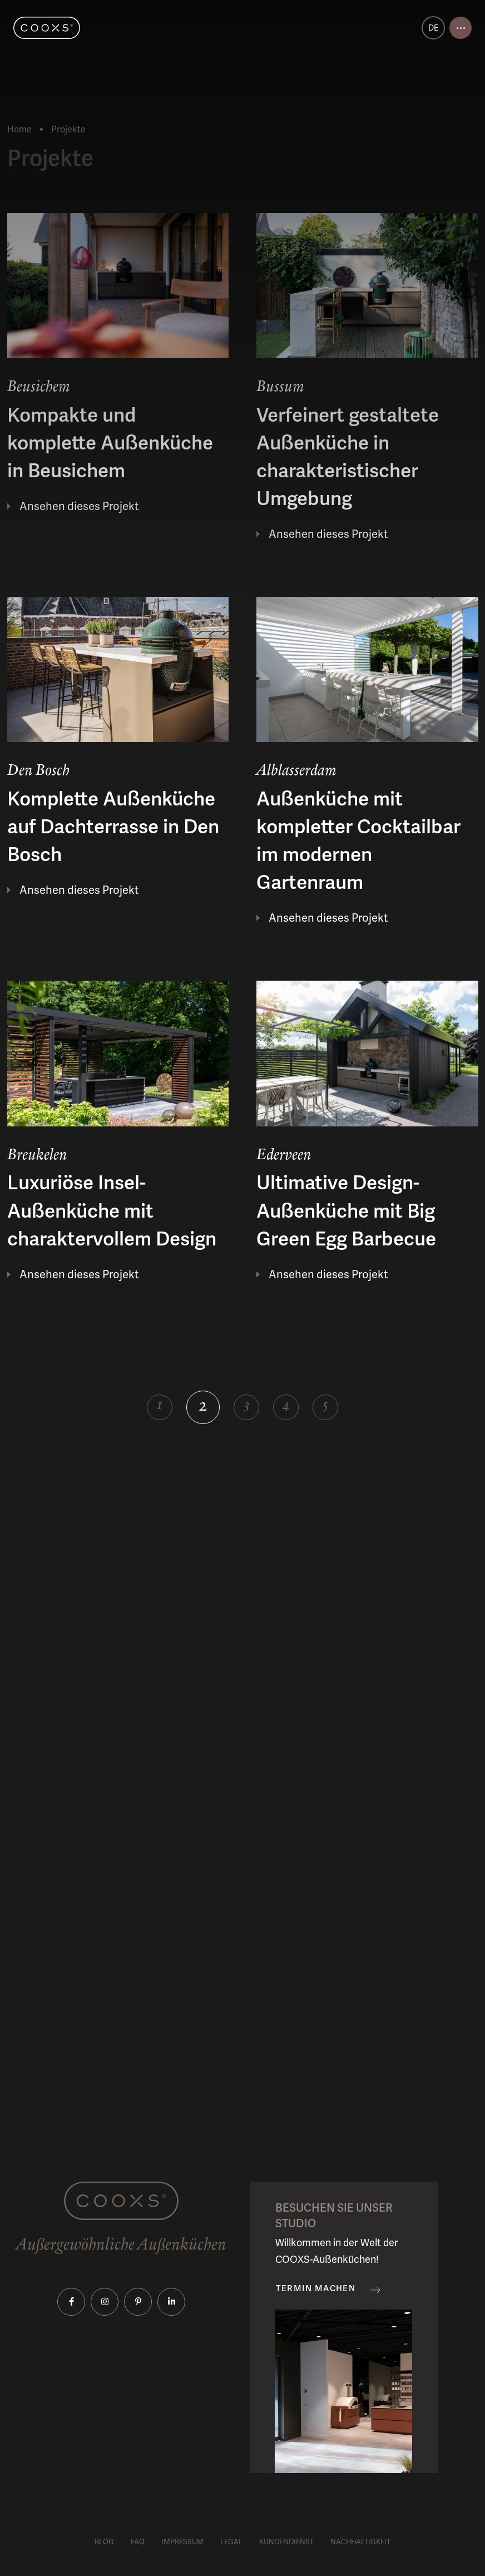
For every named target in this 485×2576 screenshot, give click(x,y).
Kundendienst (286, 2542)
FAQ (138, 2542)
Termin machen (316, 2288)
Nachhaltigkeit (360, 2542)
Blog (104, 2542)
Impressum (182, 2542)
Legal (231, 2542)
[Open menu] (460, 28)
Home (19, 129)
